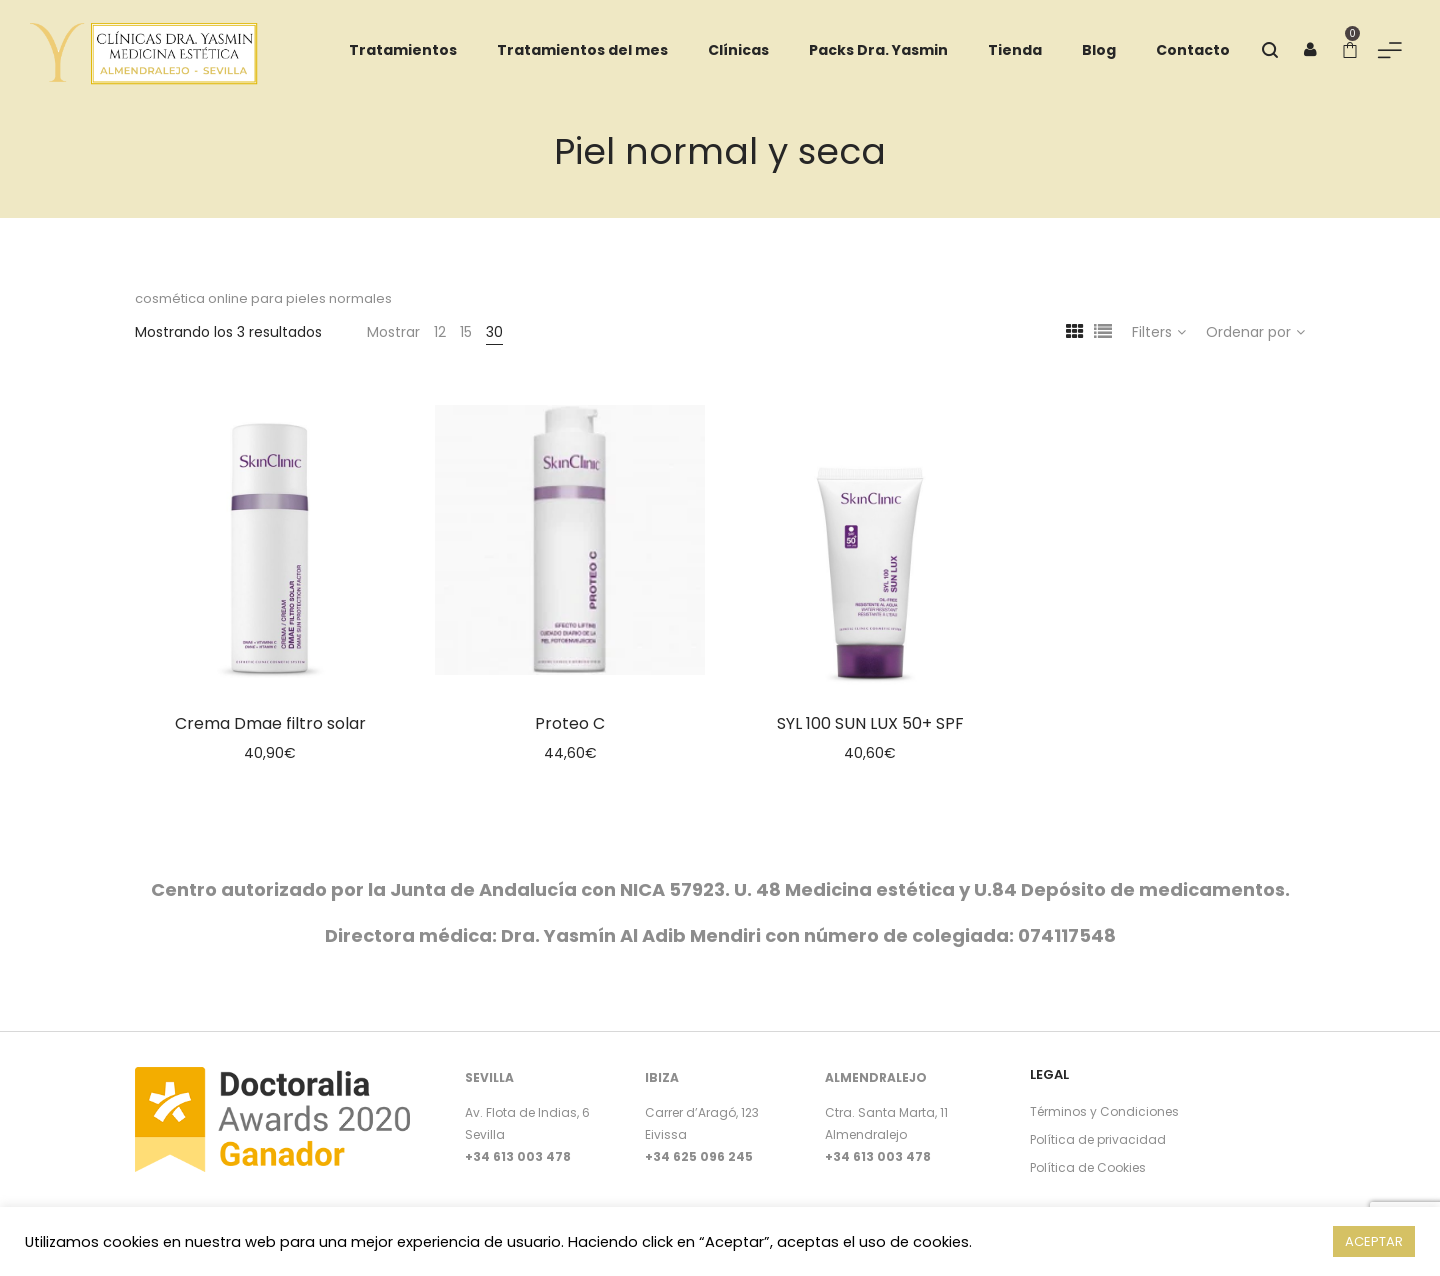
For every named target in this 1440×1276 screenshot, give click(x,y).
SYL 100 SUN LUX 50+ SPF (870, 723)
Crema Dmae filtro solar (270, 723)
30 (494, 332)
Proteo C (570, 723)
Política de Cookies (1088, 1167)
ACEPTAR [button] (1374, 1241)
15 (466, 332)
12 (440, 332)
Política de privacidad (1098, 1139)
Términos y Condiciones (1104, 1111)
